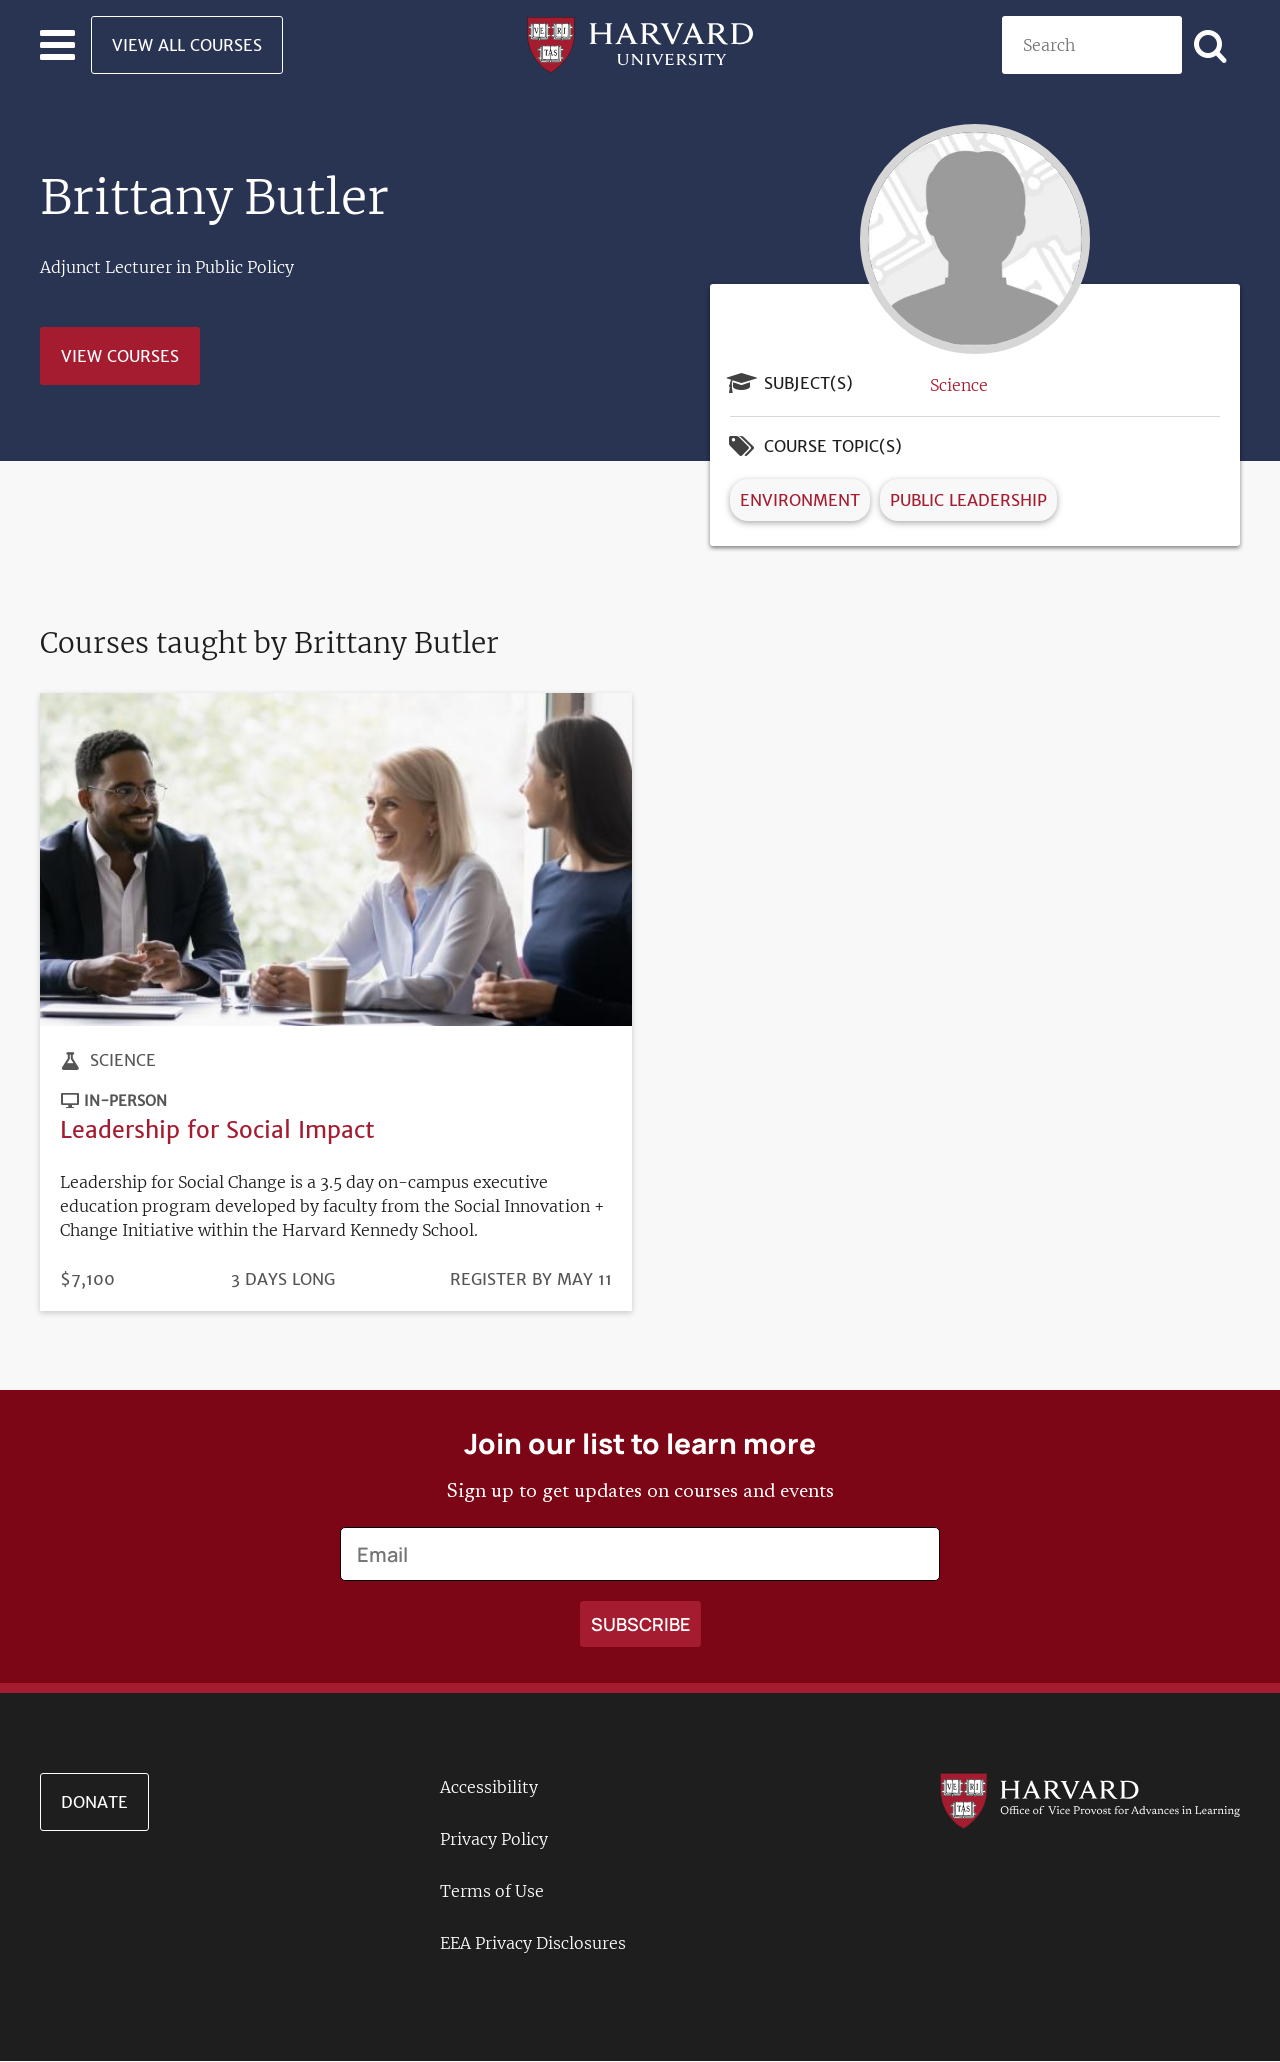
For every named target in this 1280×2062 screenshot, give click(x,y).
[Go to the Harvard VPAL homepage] (1090, 1800)
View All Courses (187, 45)
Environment (800, 500)
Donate (94, 1802)
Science (959, 385)
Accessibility (489, 1787)
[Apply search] (1211, 45)
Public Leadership (968, 500)
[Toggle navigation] (57, 45)
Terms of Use (492, 1891)
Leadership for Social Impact (217, 1129)
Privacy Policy (494, 1839)
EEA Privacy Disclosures (533, 1943)
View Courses (120, 356)
